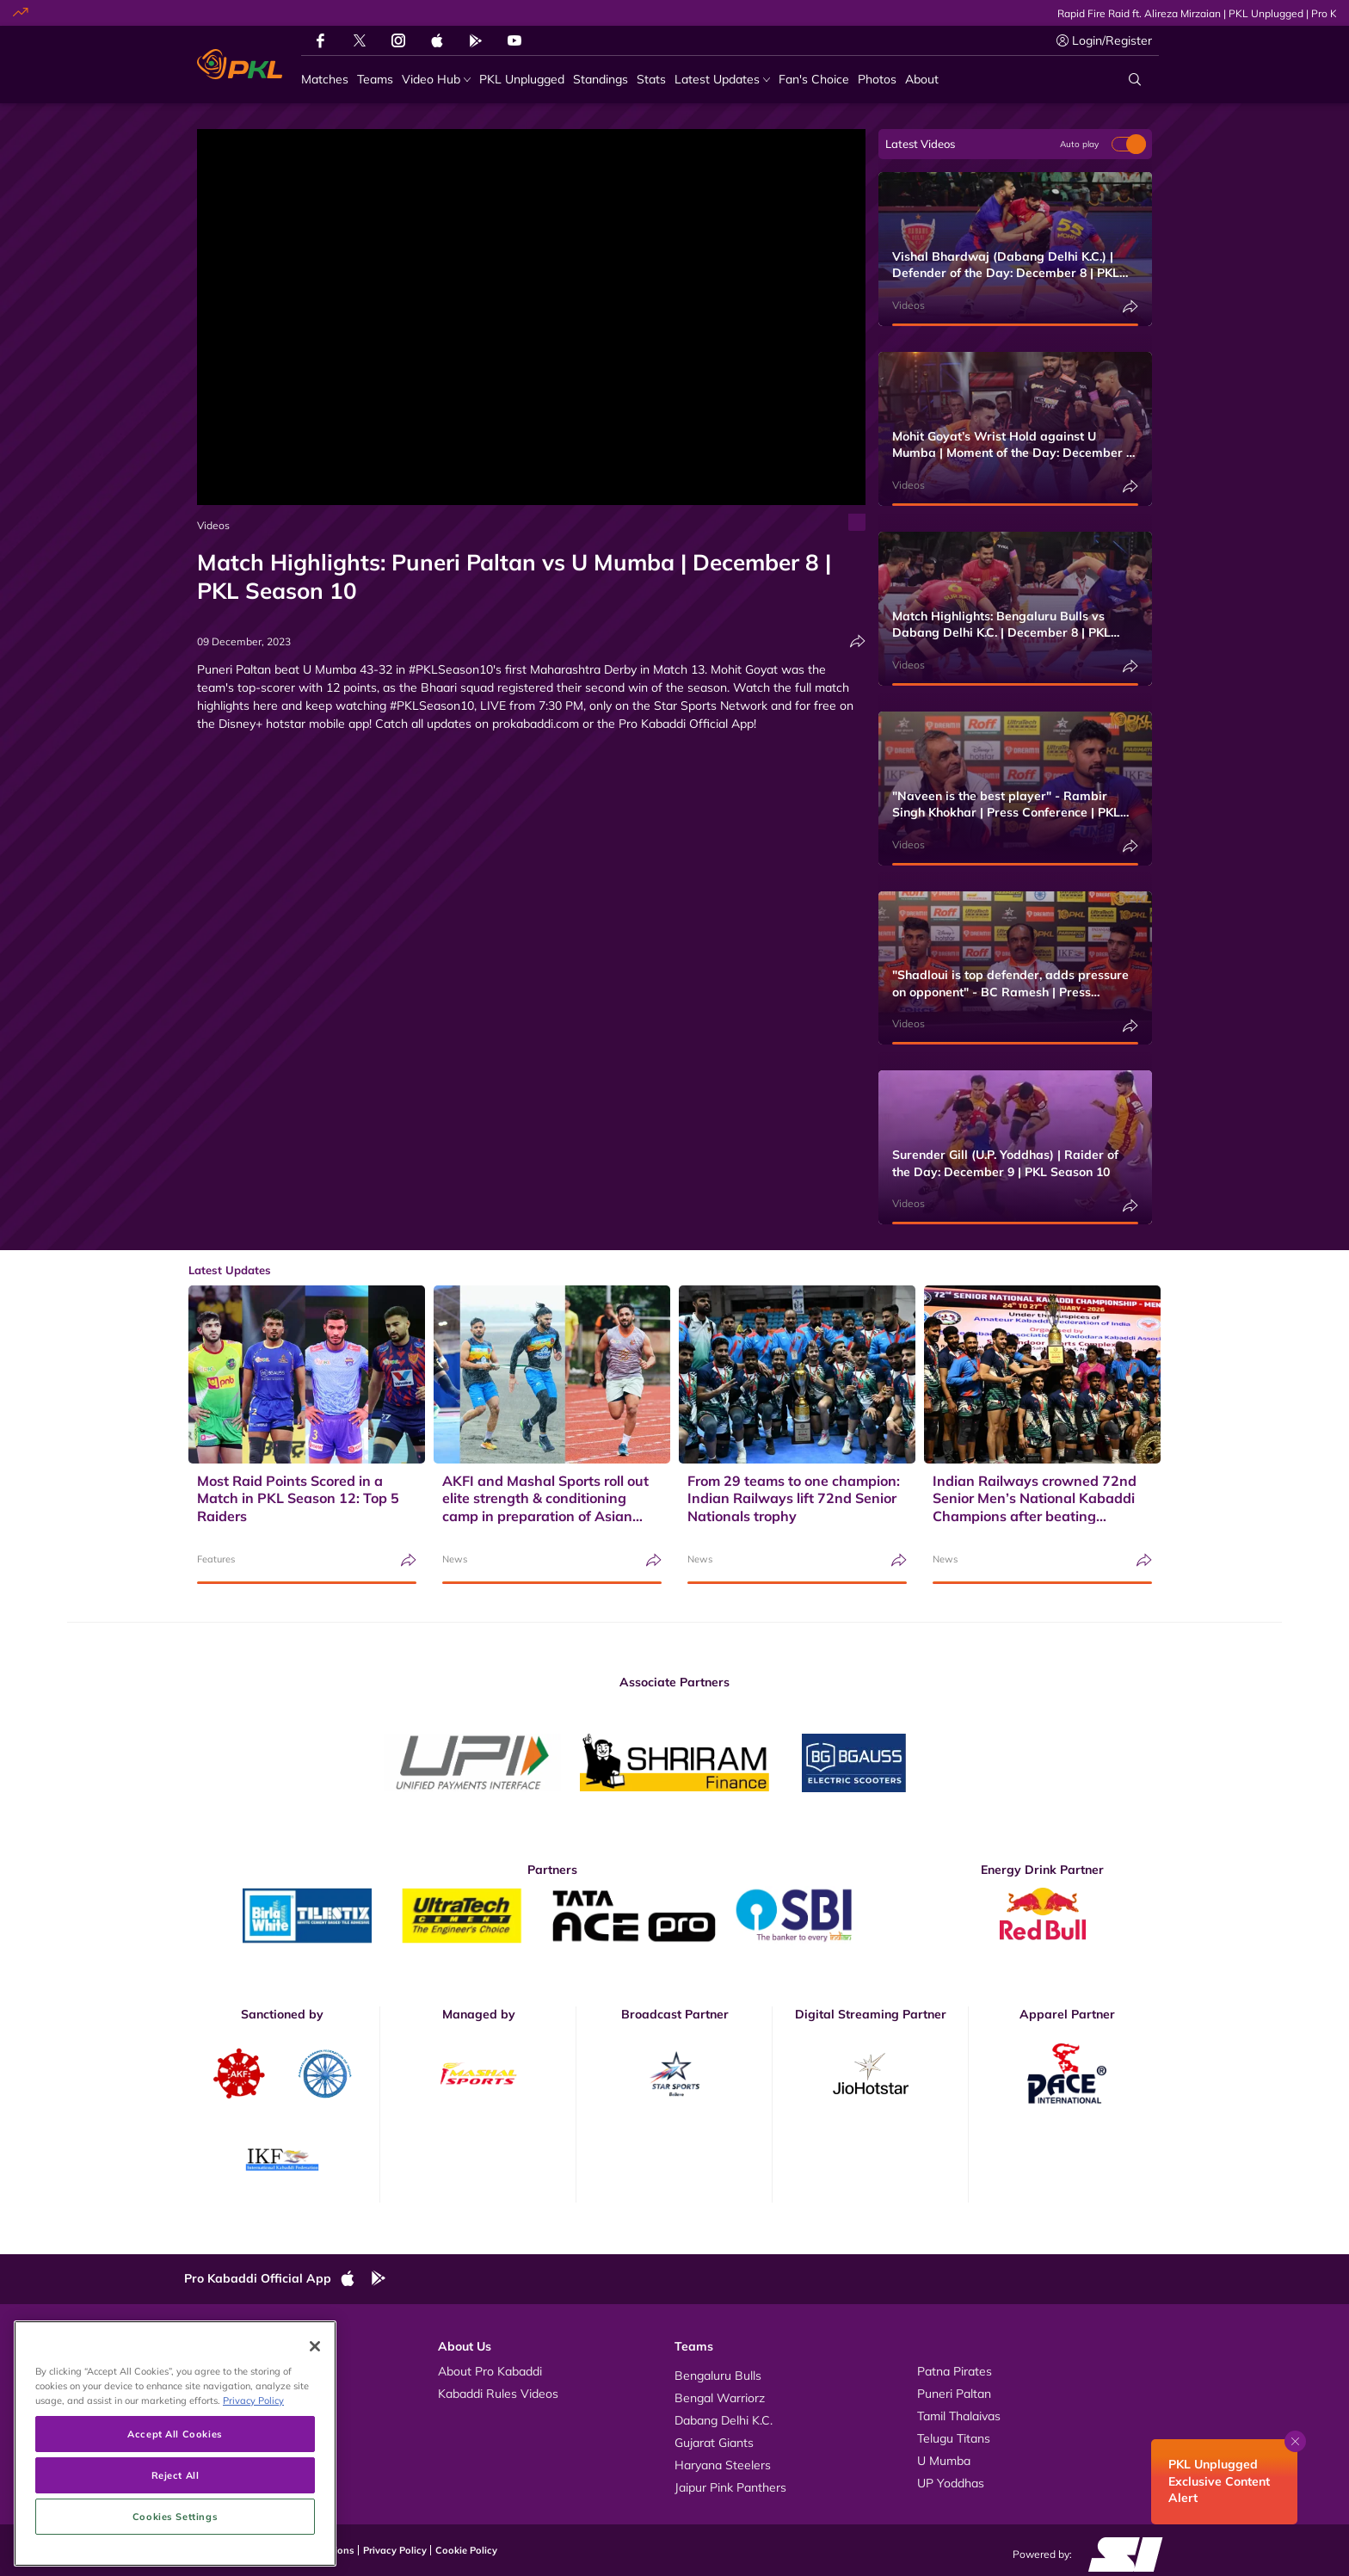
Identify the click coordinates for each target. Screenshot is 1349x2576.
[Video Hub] (436, 79)
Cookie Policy (466, 2550)
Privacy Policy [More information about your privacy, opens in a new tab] (253, 2489)
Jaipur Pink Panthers (730, 2487)
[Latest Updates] (722, 79)
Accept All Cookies (174, 2523)
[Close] (315, 2435)
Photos (220, 2393)
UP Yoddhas (950, 2483)
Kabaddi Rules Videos (498, 2393)
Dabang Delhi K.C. (723, 2420)
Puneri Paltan (954, 2393)
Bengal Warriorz (719, 2398)
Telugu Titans (953, 2438)
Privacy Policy (395, 2550)
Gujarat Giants (714, 2442)
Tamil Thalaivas (959, 2416)
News (454, 1559)
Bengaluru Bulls (717, 2375)
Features (216, 1559)
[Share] (857, 641)
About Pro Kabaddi (490, 2371)
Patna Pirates (954, 2371)
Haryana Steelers (722, 2465)
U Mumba (943, 2460)
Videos (213, 525)
